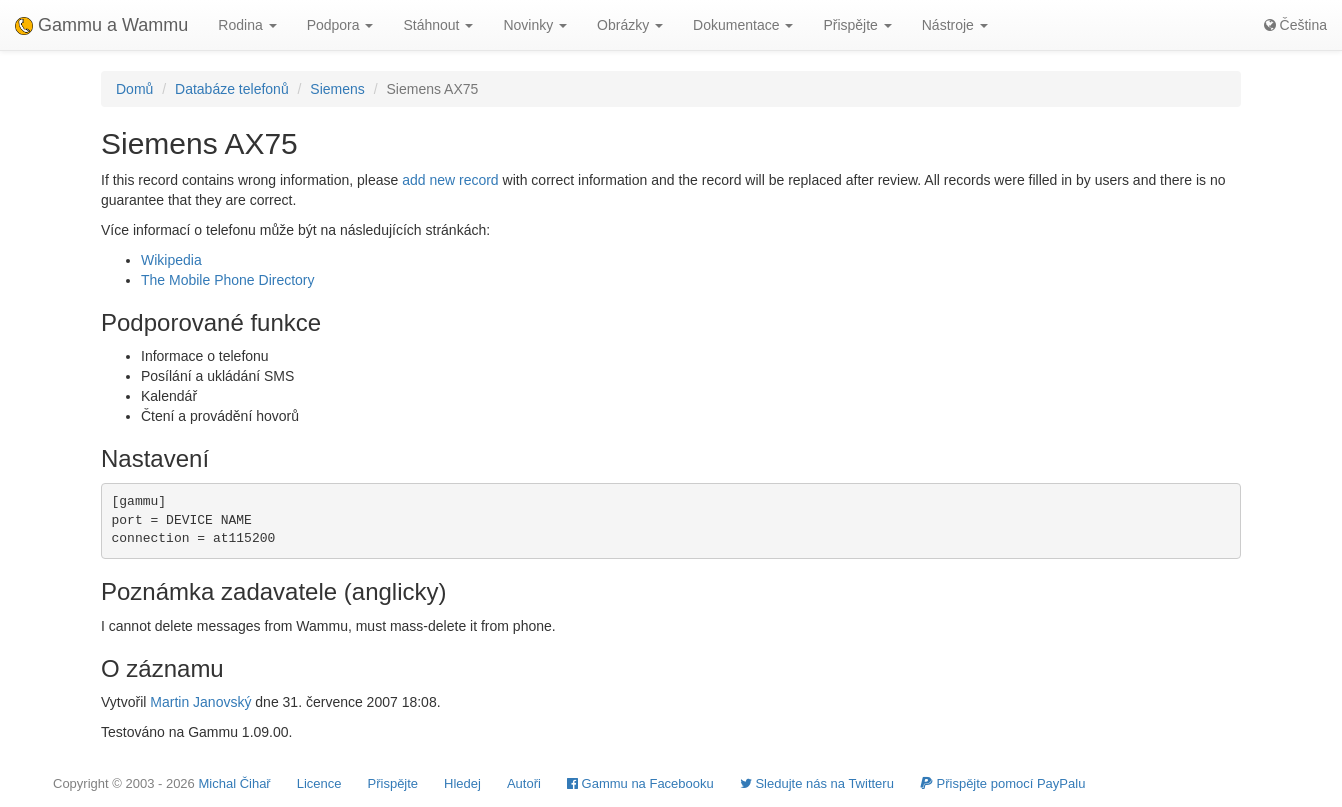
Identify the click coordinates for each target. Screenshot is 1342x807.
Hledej (462, 783)
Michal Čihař (234, 783)
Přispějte (393, 783)
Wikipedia (171, 260)
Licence (319, 783)
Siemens (337, 89)
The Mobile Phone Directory (228, 280)
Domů (134, 89)
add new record (450, 180)
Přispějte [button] (857, 25)
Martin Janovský (200, 702)
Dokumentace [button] (743, 25)
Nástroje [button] (955, 25)
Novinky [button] (535, 25)
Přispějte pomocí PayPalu (1002, 783)
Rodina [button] (247, 25)
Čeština (1295, 25)
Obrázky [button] (630, 25)
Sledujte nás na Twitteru (817, 783)
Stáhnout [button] (438, 25)
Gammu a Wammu (101, 25)
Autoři (524, 783)
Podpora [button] (340, 25)
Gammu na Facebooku (640, 783)
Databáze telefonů (232, 89)
